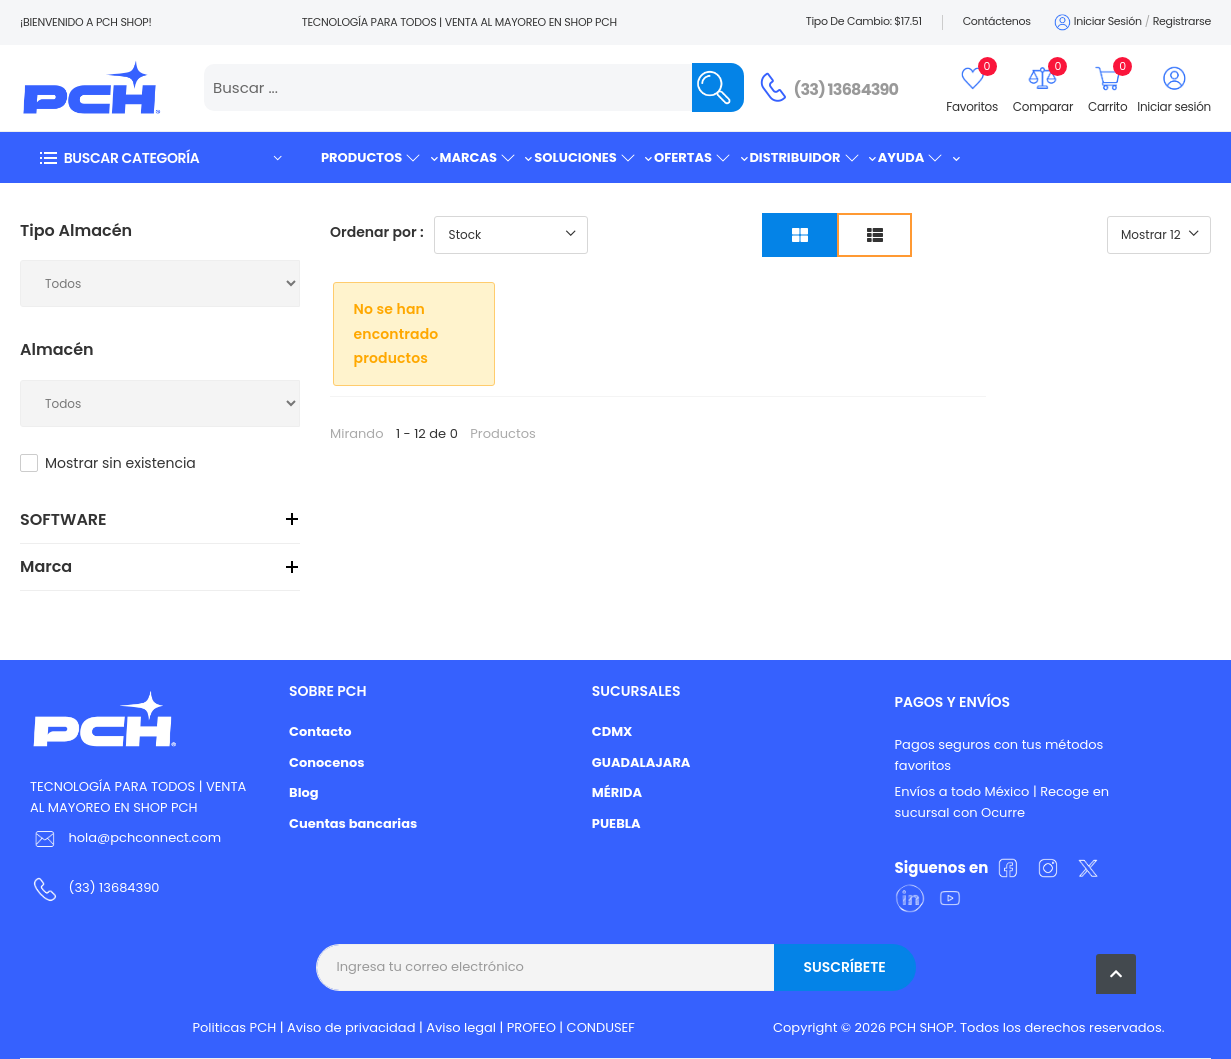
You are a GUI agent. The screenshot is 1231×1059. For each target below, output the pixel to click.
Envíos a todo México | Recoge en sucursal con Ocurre (1002, 802)
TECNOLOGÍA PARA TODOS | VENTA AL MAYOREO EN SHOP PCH (138, 797)
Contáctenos (997, 21)
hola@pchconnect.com (144, 837)
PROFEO (531, 1027)
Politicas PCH (235, 1027)
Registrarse (1182, 21)
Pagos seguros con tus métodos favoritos (999, 755)
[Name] (718, 87)
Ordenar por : (377, 232)
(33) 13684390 (846, 89)
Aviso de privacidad (351, 1027)
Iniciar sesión (1096, 22)
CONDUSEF (601, 1027)
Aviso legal (461, 1027)
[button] (160, 157)
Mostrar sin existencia (120, 463)
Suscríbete (844, 967)
